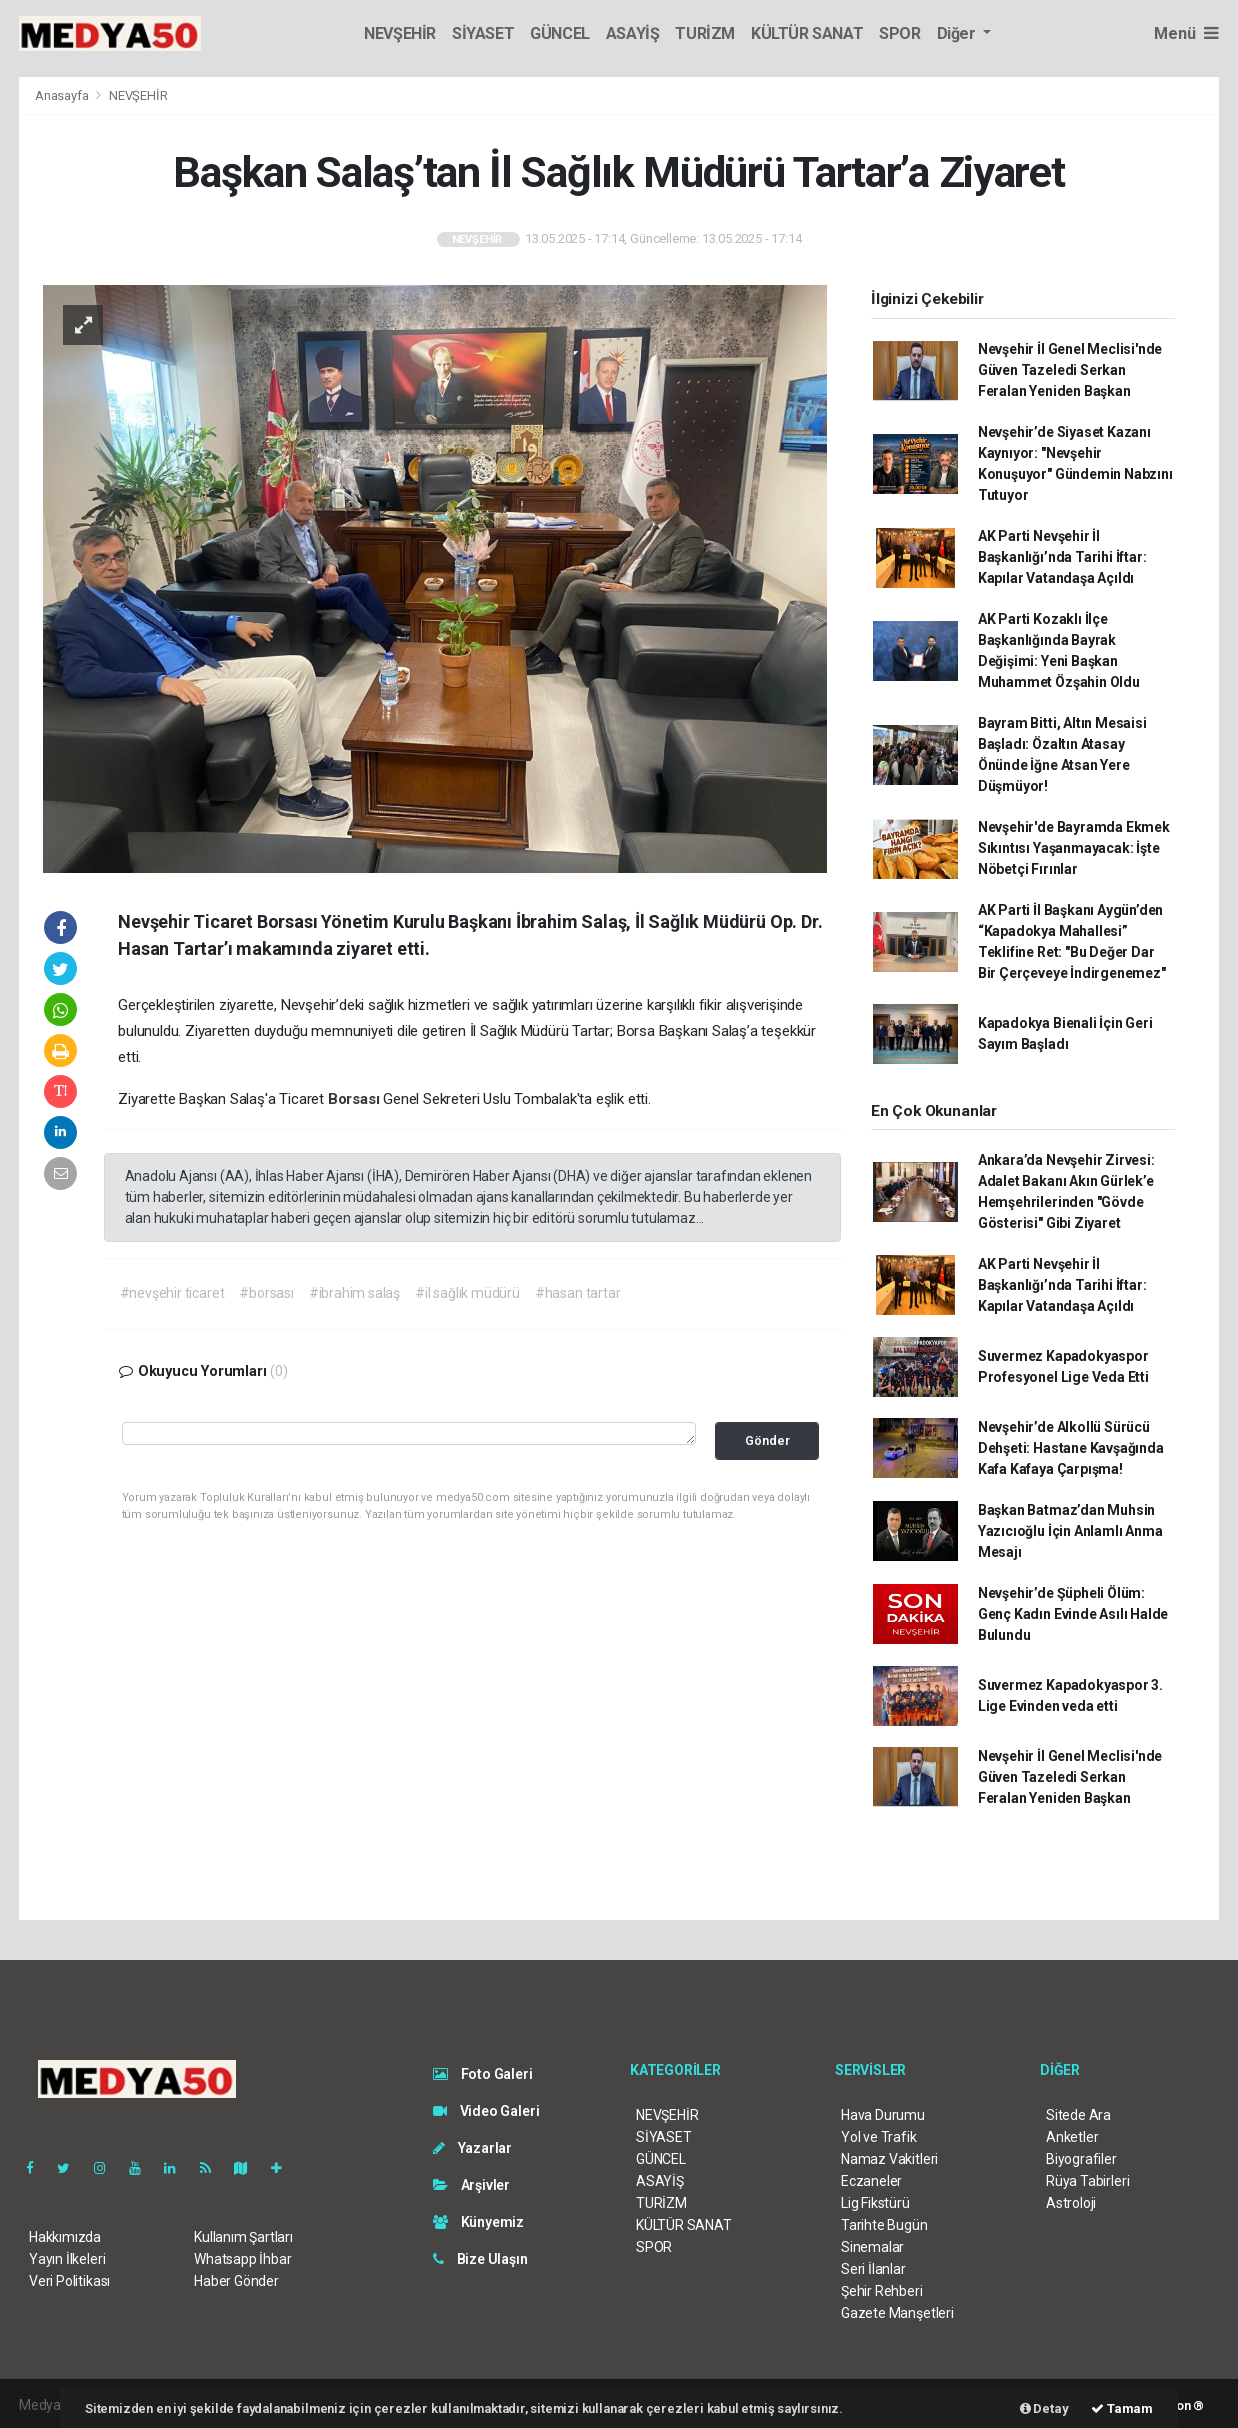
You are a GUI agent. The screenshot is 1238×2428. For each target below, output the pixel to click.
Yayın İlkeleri (67, 2259)
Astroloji (1071, 2203)
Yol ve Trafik (879, 2137)
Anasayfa (63, 95)
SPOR (899, 33)
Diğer (958, 33)
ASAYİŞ (633, 33)
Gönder (767, 1440)
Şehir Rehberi (882, 2291)
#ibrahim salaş (354, 1293)
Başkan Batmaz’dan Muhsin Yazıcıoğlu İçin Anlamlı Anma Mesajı (1070, 1531)
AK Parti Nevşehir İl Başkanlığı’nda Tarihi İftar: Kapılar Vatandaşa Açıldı (1062, 557)
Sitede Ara (1078, 2115)
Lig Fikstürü (875, 2203)
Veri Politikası (69, 2281)
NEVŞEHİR (400, 33)
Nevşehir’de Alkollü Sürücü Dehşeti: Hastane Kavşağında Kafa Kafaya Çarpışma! (1071, 1448)
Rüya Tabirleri (1087, 2181)
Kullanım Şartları (243, 2237)
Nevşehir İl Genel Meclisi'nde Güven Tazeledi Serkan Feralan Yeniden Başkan (1070, 370)
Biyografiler (1081, 2159)
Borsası (355, 1099)
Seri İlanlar (873, 2269)
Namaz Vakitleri (889, 2159)
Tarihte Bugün (884, 2225)
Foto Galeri (483, 2074)
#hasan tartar (578, 1293)
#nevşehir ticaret (172, 1293)
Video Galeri (486, 2111)
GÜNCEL (560, 33)
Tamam (1122, 2408)
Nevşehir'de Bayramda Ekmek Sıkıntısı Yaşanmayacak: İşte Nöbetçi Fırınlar (1074, 848)
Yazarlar (472, 2148)
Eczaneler (871, 2181)
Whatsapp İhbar (242, 2259)
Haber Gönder (236, 2281)
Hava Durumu (883, 2115)
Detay (1044, 2408)
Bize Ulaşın (480, 2259)
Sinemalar (872, 2247)
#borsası (266, 1293)
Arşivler (471, 2185)
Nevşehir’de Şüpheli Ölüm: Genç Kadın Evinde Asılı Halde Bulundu (1073, 1614)
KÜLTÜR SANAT (807, 33)
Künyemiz (478, 2222)
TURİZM (705, 33)
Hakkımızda (65, 2237)
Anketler (1072, 2137)
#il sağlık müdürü (467, 1293)
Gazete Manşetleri (897, 2313)
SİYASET (483, 33)
